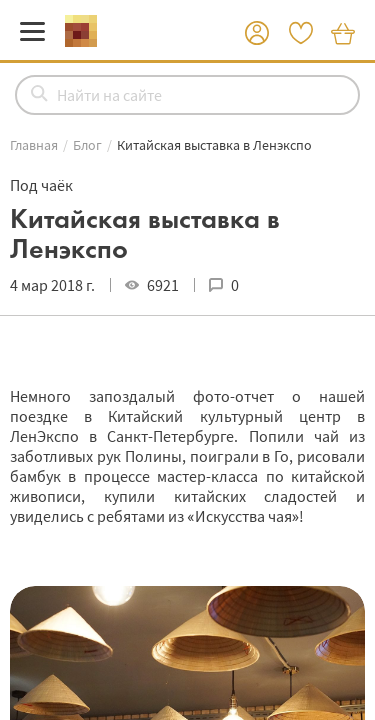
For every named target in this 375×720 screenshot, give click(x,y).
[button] (257, 34)
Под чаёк (41, 185)
